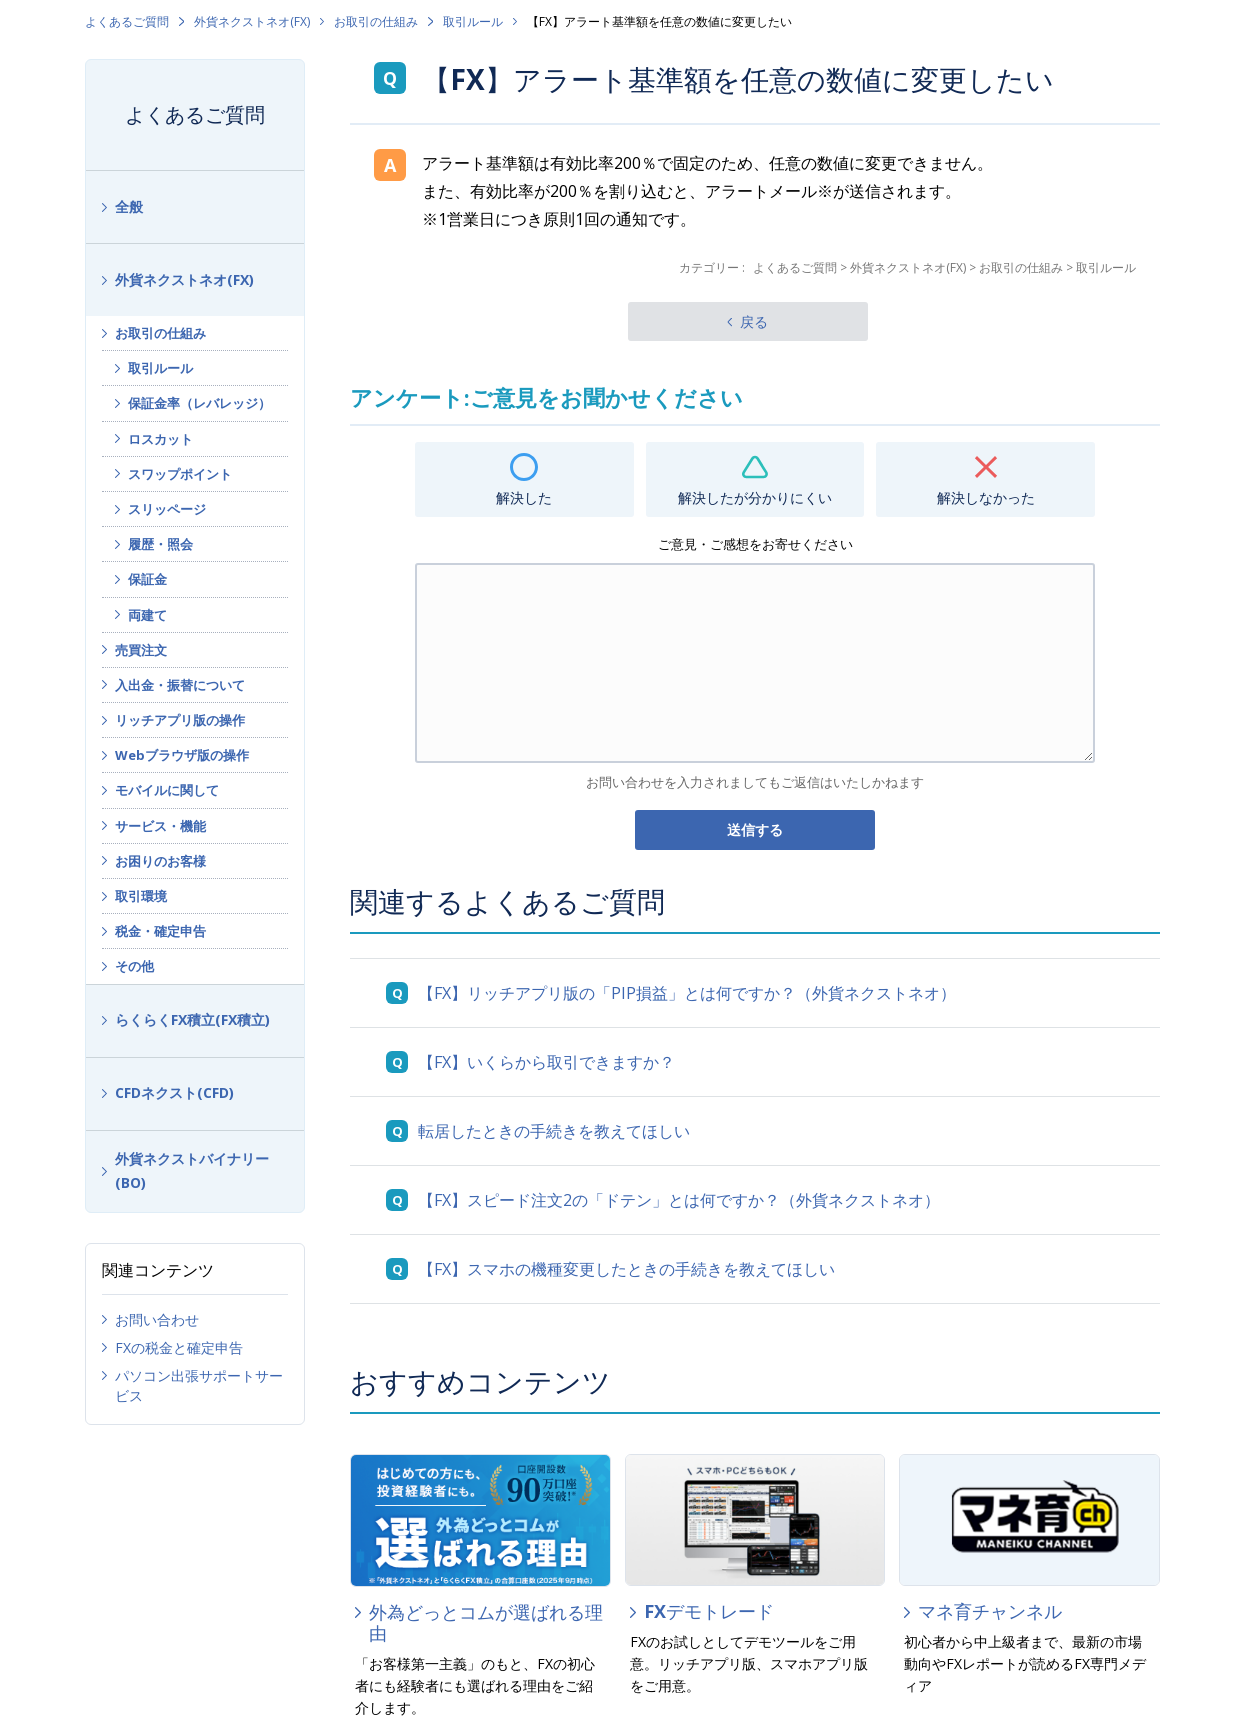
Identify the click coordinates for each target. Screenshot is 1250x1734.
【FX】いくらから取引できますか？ (546, 1062)
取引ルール (473, 21)
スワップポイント (180, 474)
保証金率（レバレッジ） (199, 403)
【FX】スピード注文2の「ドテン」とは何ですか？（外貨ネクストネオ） (679, 1200)
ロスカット (160, 439)
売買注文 (141, 650)
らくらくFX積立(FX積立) (192, 1019)
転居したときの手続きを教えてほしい (554, 1131)
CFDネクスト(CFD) (174, 1092)
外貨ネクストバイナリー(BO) (192, 1171)
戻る (754, 321)
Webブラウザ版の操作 (182, 755)
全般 (129, 206)
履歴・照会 (160, 544)
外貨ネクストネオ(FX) (252, 21)
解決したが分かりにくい (755, 497)
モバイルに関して (167, 790)
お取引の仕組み (376, 21)
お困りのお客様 (160, 861)
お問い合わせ (157, 1319)
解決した (524, 497)
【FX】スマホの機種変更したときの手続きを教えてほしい (626, 1269)
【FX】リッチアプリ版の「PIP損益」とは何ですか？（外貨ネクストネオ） (687, 993)
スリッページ (167, 509)
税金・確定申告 (160, 931)
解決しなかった (986, 497)
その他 (134, 966)
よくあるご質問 (127, 21)
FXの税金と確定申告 (179, 1347)
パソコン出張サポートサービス (199, 1385)
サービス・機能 (160, 826)
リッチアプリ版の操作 (180, 720)
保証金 (147, 579)
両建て (147, 615)
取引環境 (141, 896)
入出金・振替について (180, 685)
